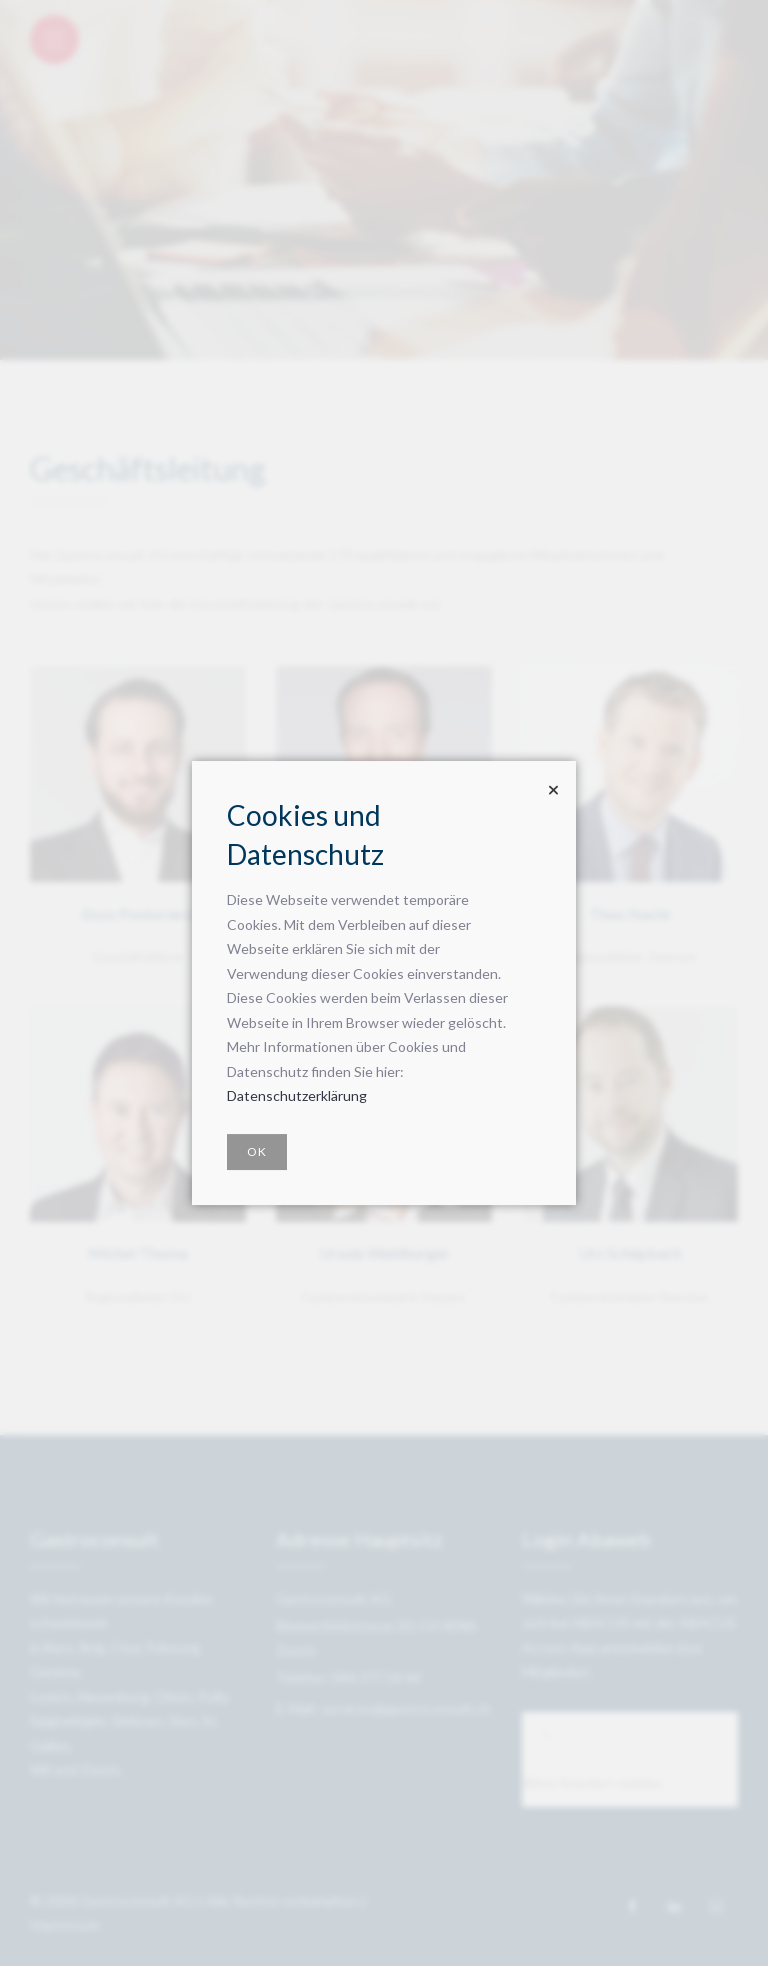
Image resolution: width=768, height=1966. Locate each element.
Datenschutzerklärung (297, 1095)
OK (257, 1151)
